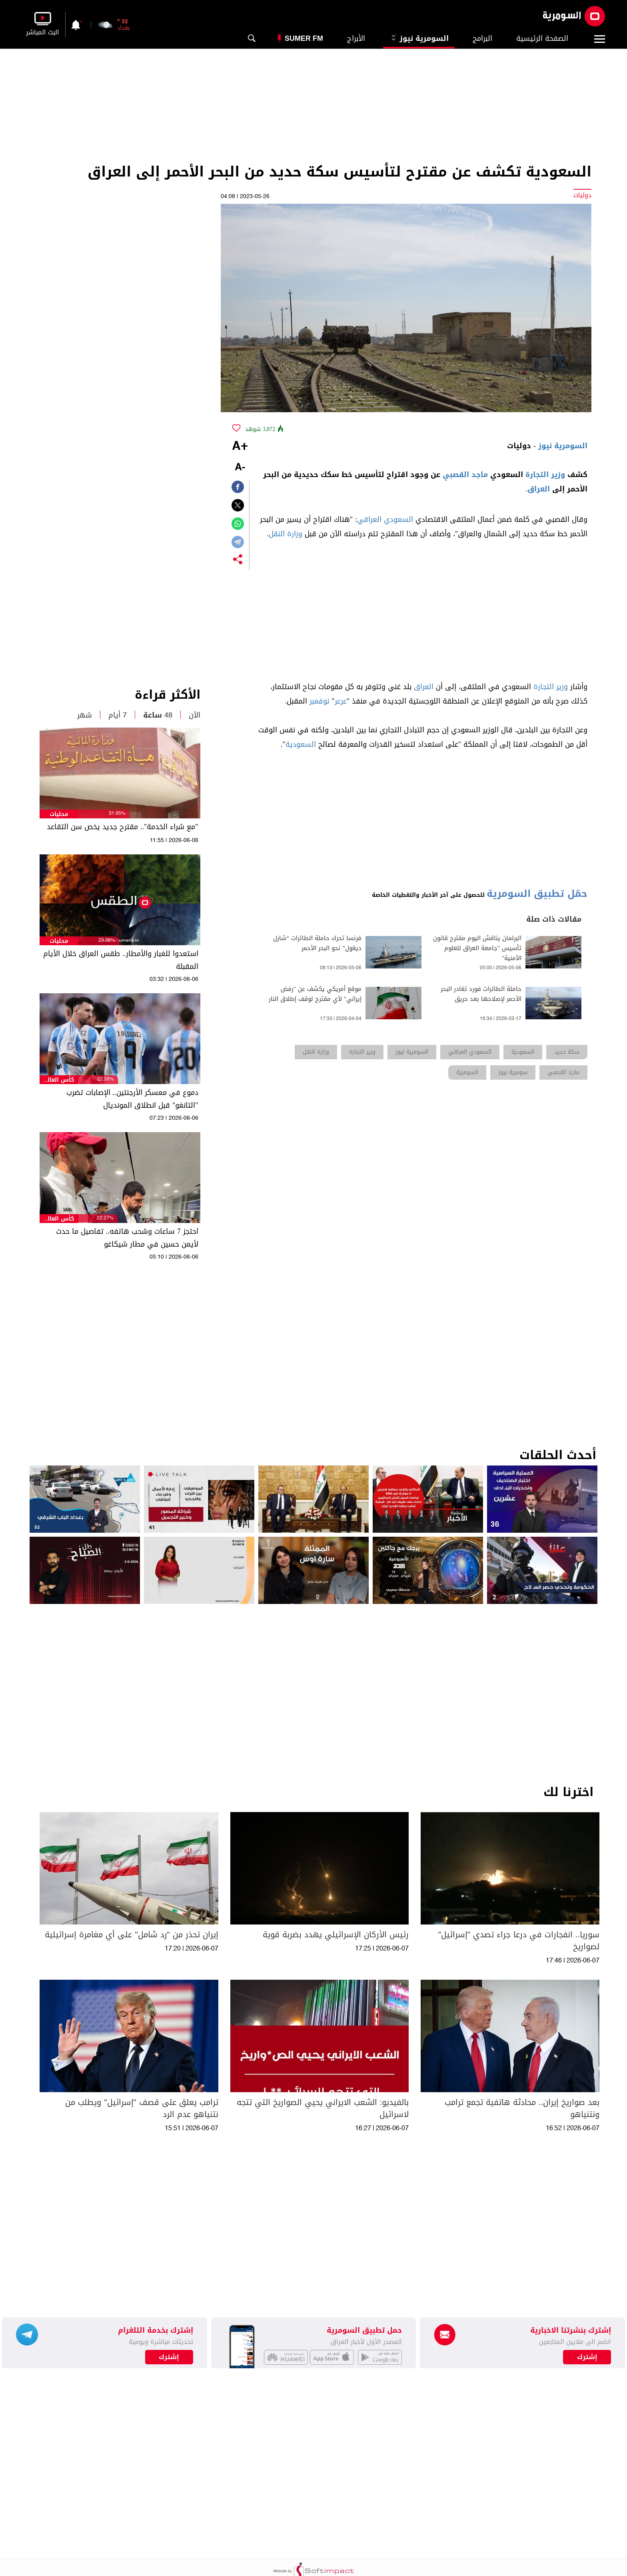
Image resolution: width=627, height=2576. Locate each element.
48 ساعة (157, 715)
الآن (194, 715)
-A (240, 468)
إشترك (169, 2357)
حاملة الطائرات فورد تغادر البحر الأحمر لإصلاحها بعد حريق (481, 994)
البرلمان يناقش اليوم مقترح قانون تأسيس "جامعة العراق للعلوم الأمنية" (477, 948)
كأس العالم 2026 (59, 1080)
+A (240, 447)
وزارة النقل (285, 534)
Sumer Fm (304, 38)
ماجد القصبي (465, 474)
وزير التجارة (545, 474)
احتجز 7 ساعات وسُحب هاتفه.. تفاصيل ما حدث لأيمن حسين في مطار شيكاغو (127, 1238)
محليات (59, 814)
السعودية (301, 744)
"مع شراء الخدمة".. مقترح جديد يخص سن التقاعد (122, 826)
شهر (84, 715)
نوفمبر (319, 701)
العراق (538, 489)
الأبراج (356, 38)
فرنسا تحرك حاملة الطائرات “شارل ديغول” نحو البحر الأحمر (317, 943)
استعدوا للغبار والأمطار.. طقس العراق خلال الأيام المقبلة (120, 960)
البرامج (482, 38)
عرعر (341, 701)
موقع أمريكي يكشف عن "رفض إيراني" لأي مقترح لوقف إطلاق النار (315, 994)
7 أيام (117, 715)
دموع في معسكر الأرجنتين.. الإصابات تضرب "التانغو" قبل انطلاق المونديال (132, 1099)
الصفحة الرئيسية (542, 38)
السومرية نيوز (419, 38)
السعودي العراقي (385, 519)
